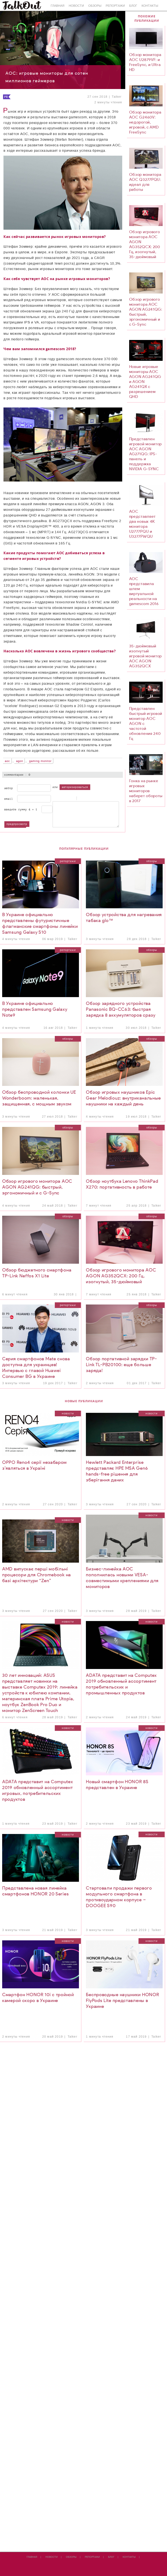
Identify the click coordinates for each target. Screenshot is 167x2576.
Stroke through (71, 798)
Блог (133, 6)
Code (86, 798)
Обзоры (94, 6)
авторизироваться (75, 787)
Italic (60, 798)
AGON (19, 761)
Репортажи (115, 6)
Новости (76, 6)
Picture (97, 798)
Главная (57, 6)
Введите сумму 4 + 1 (20, 809)
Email (8, 798)
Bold (55, 798)
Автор (8, 788)
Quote (81, 798)
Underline (65, 798)
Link (92, 798)
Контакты (150, 6)
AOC (7, 761)
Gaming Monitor (40, 761)
